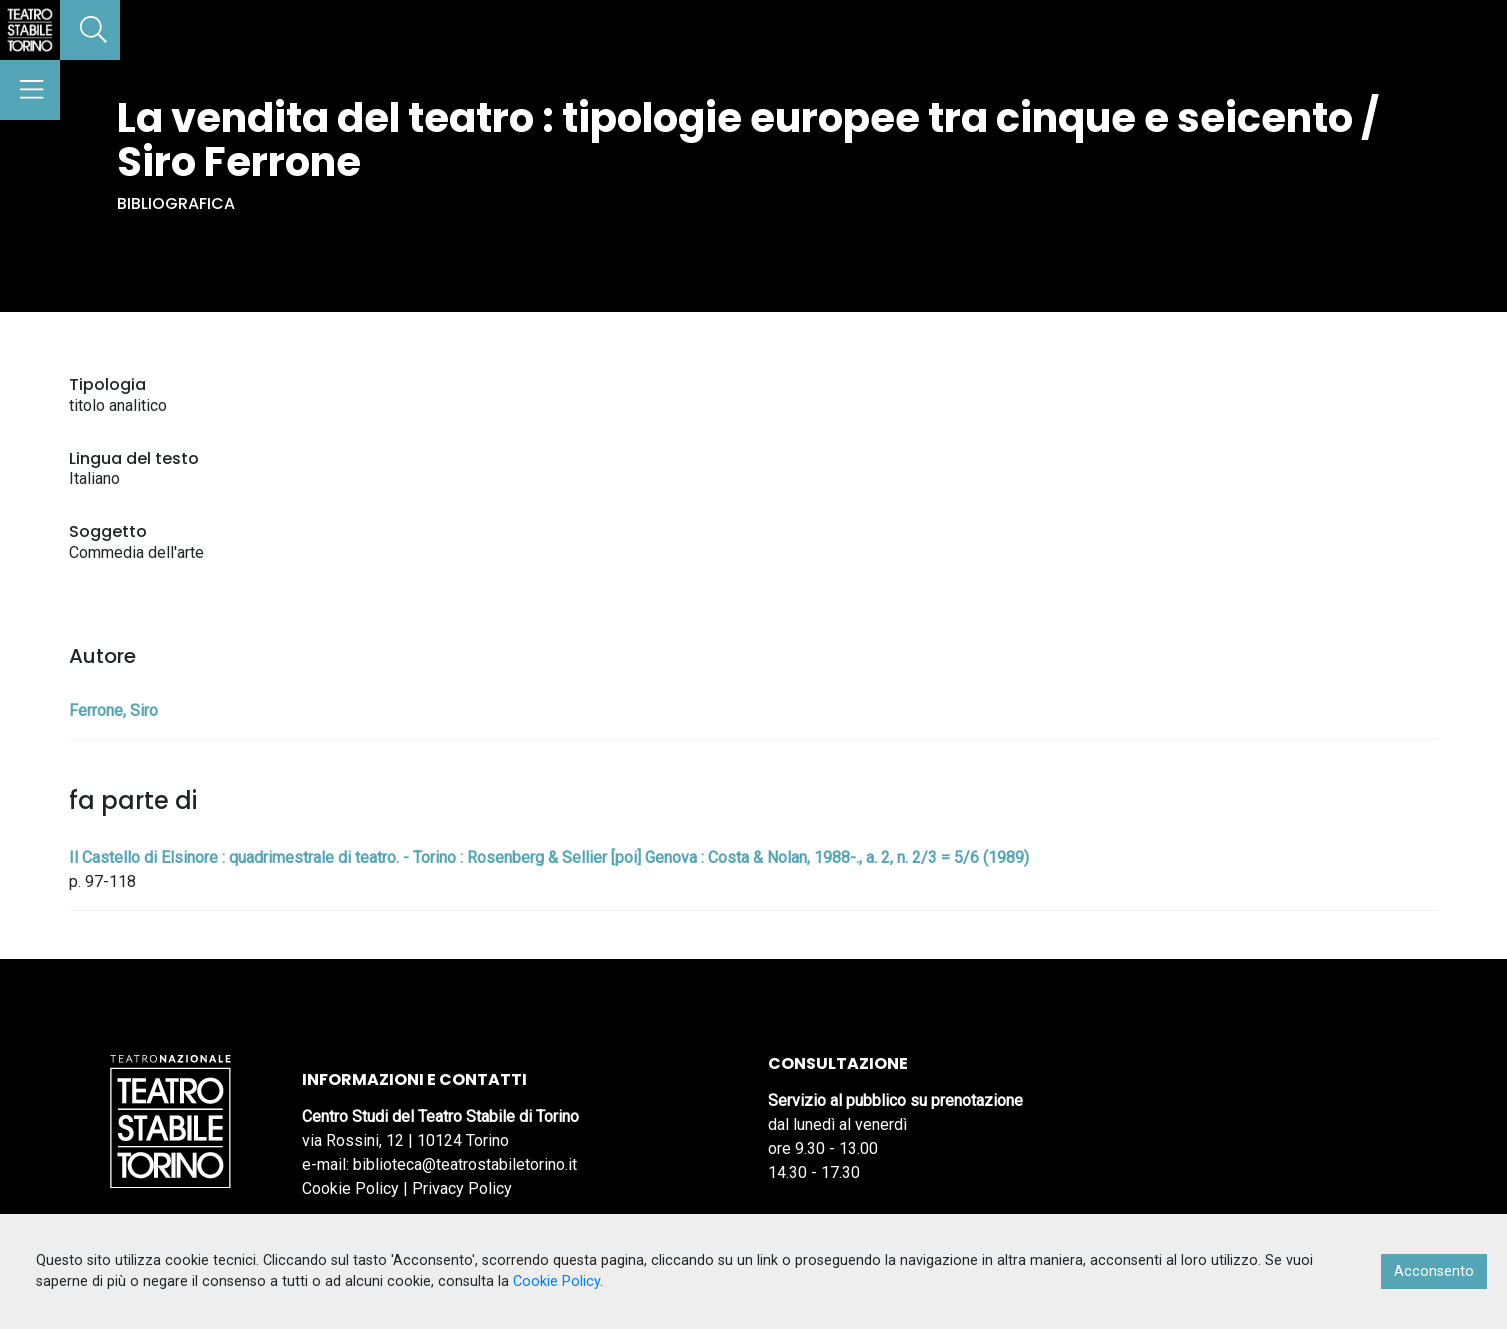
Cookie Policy (350, 1188)
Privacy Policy (462, 1188)
